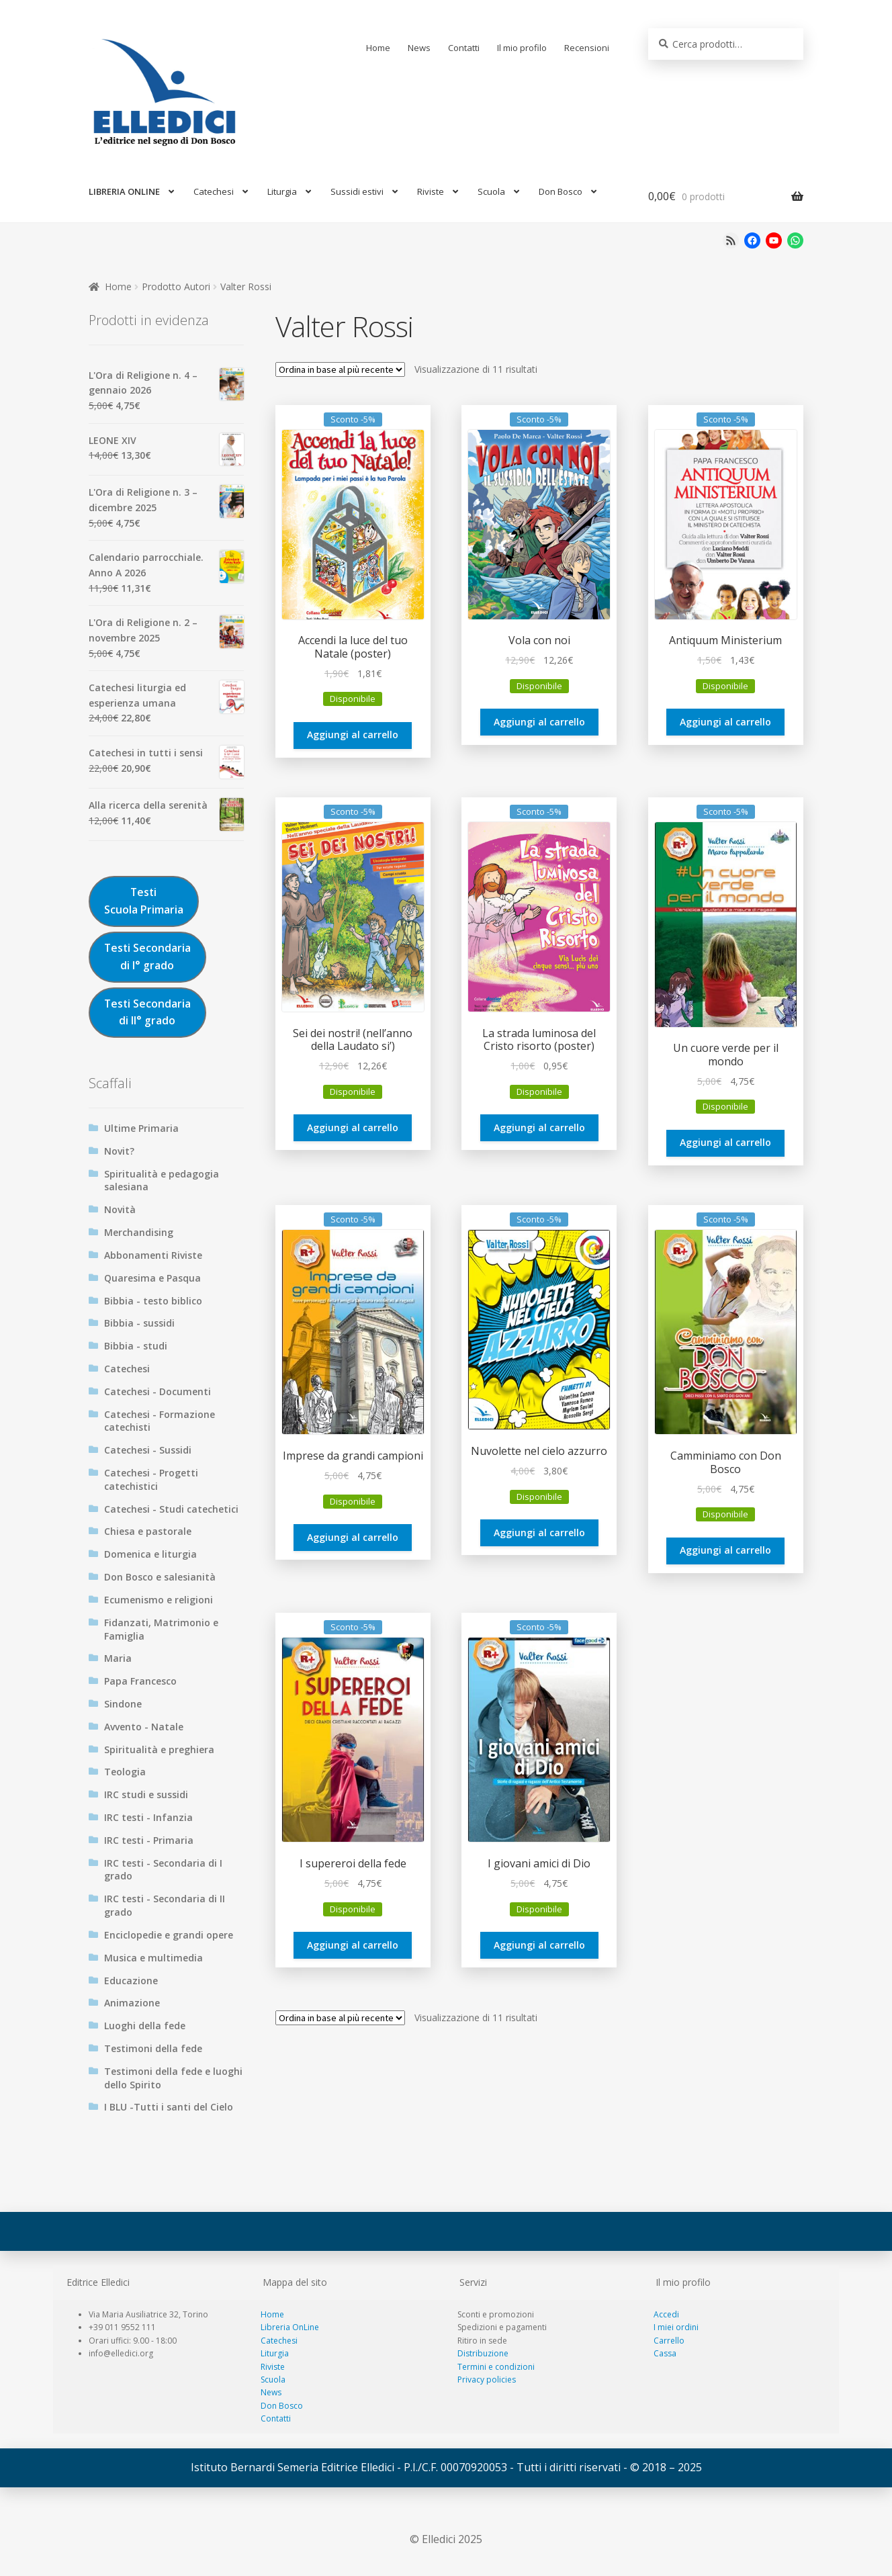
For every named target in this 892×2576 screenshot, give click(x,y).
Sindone (123, 1703)
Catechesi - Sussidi (147, 1450)
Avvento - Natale (143, 1726)
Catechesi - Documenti (157, 1391)
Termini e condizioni (496, 2366)
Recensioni (586, 48)
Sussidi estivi (357, 191)
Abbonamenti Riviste (153, 1255)
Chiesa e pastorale (147, 1531)
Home (378, 48)
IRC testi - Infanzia (148, 1817)
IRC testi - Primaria (148, 1840)
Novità (120, 1209)
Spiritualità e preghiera (159, 1749)
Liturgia (282, 191)
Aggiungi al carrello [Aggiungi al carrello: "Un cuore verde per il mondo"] (725, 1142)
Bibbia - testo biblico (153, 1300)
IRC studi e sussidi (146, 1794)
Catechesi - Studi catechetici (171, 1509)
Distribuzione (482, 2353)
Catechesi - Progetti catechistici (151, 1479)
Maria (118, 1658)
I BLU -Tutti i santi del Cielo (168, 2106)
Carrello (669, 2340)
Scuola (491, 191)
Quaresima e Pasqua (152, 1278)
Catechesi (213, 191)
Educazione (131, 1980)
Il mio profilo (522, 48)
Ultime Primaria (141, 1128)
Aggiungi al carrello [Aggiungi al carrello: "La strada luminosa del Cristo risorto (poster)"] (539, 1127)
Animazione (132, 2002)
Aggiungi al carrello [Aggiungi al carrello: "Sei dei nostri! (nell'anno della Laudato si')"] (352, 1127)
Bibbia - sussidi (139, 1323)
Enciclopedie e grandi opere (168, 1934)
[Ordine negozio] (340, 369)
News (419, 48)
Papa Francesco (140, 1681)
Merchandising (138, 1232)
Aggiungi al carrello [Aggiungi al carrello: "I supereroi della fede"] (352, 1945)
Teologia (125, 1771)
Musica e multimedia (153, 1957)
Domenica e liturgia (150, 1554)
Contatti (464, 48)
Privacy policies (486, 2379)
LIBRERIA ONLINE (124, 191)
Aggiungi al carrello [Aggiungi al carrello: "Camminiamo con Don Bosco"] (725, 1550)
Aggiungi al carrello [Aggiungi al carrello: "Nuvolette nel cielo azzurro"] (539, 1532)
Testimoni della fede (153, 2048)
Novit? (119, 1151)
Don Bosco (560, 191)
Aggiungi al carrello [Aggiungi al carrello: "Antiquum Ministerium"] (725, 721)
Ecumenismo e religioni (158, 1599)
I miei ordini (676, 2327)
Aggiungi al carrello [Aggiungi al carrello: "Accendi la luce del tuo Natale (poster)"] (352, 734)
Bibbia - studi (135, 1345)
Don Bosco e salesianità (160, 1576)
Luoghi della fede (144, 2025)
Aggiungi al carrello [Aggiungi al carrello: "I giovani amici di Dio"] (539, 1945)
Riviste (430, 191)
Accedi (666, 2314)
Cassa (665, 2353)
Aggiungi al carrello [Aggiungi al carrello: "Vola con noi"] (539, 721)
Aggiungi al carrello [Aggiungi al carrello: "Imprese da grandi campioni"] (352, 1537)
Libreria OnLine (290, 2327)
